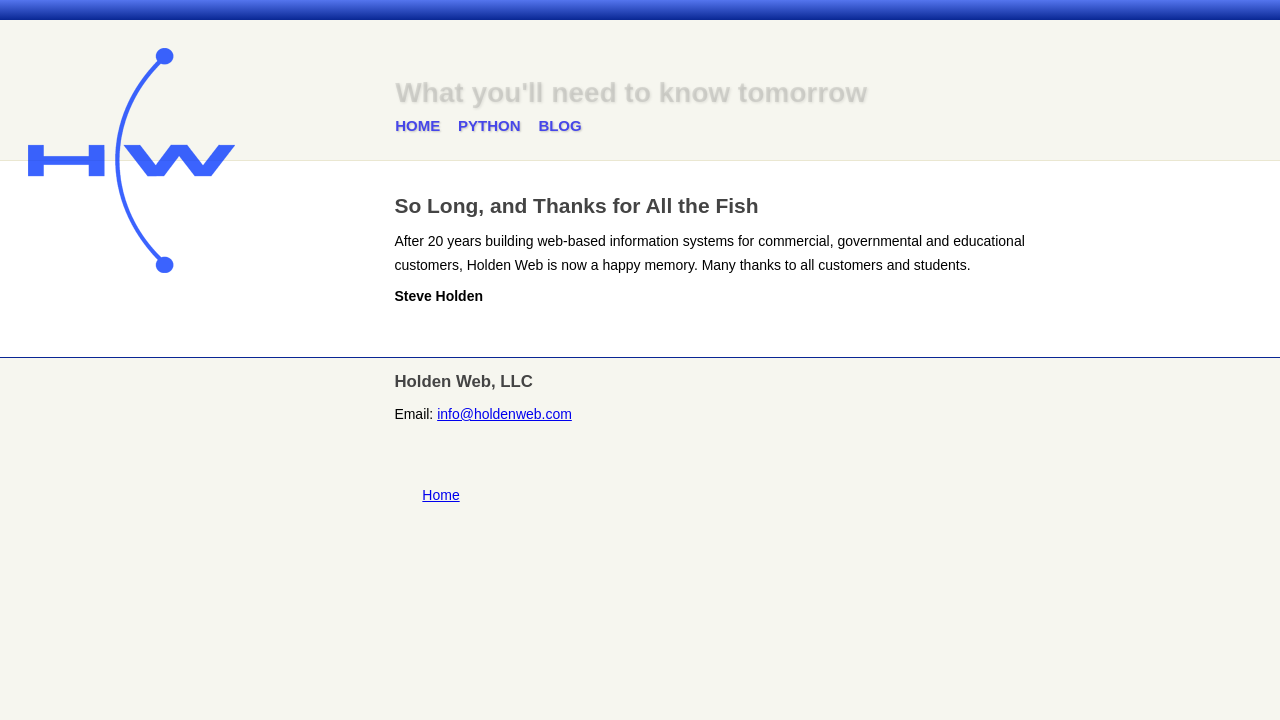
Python (489, 125)
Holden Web (131, 160)
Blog (559, 125)
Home (417, 125)
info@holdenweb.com (504, 414)
